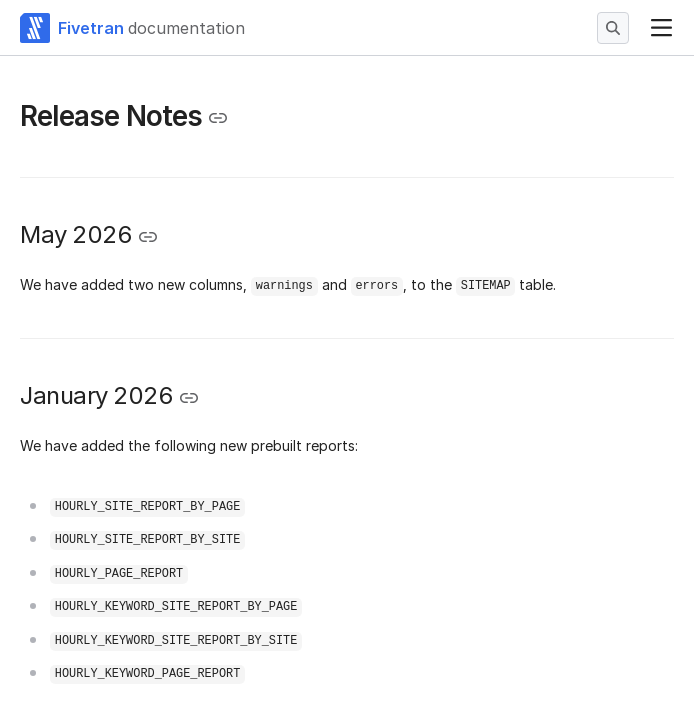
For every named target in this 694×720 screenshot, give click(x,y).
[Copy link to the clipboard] (218, 118)
